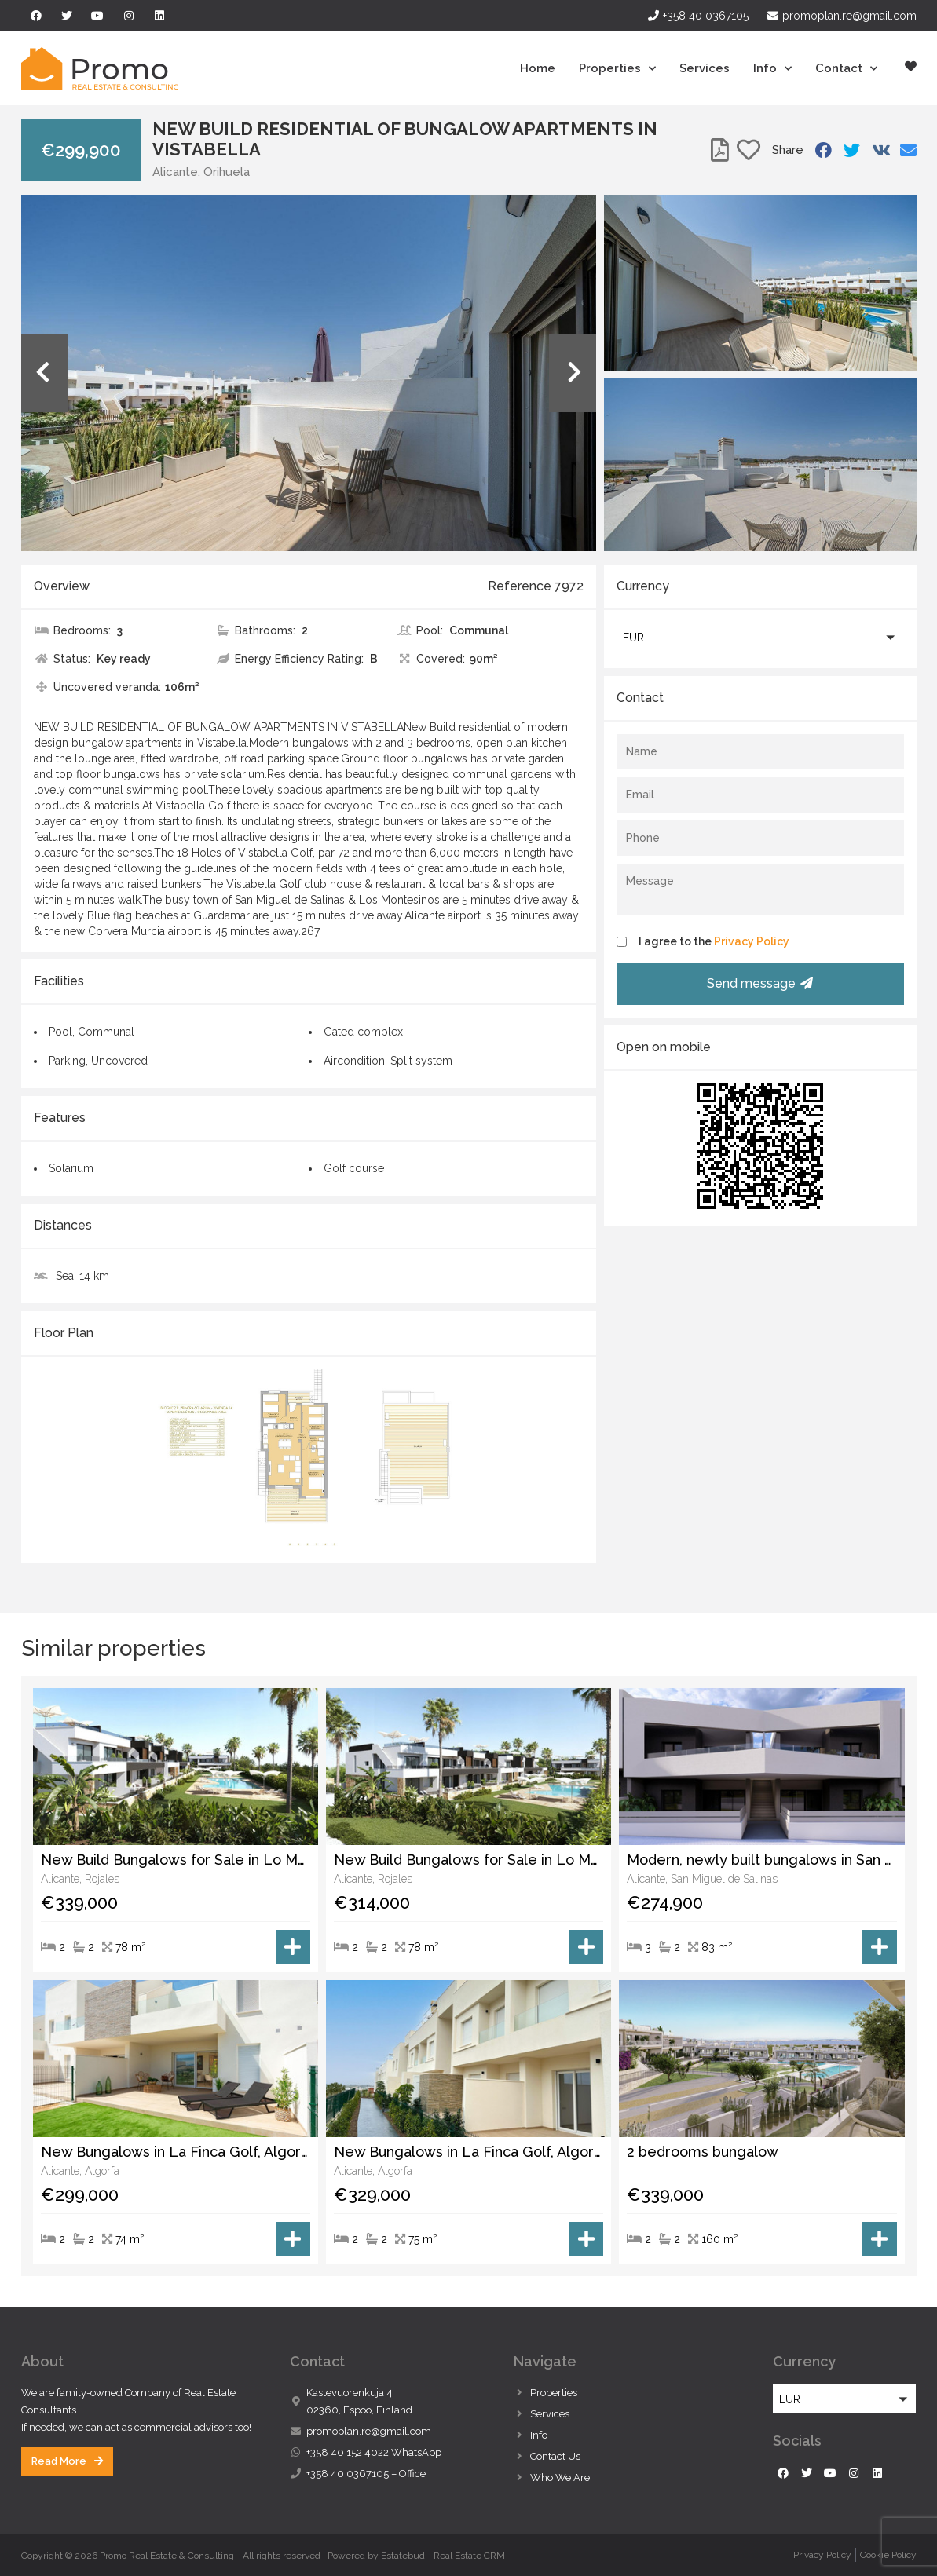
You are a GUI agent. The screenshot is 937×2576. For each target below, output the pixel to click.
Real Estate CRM (469, 2555)
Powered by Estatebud (376, 2555)
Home (537, 68)
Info (772, 69)
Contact (846, 69)
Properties (617, 69)
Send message (760, 983)
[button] (760, 637)
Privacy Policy (751, 941)
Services (704, 68)
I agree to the (714, 941)
